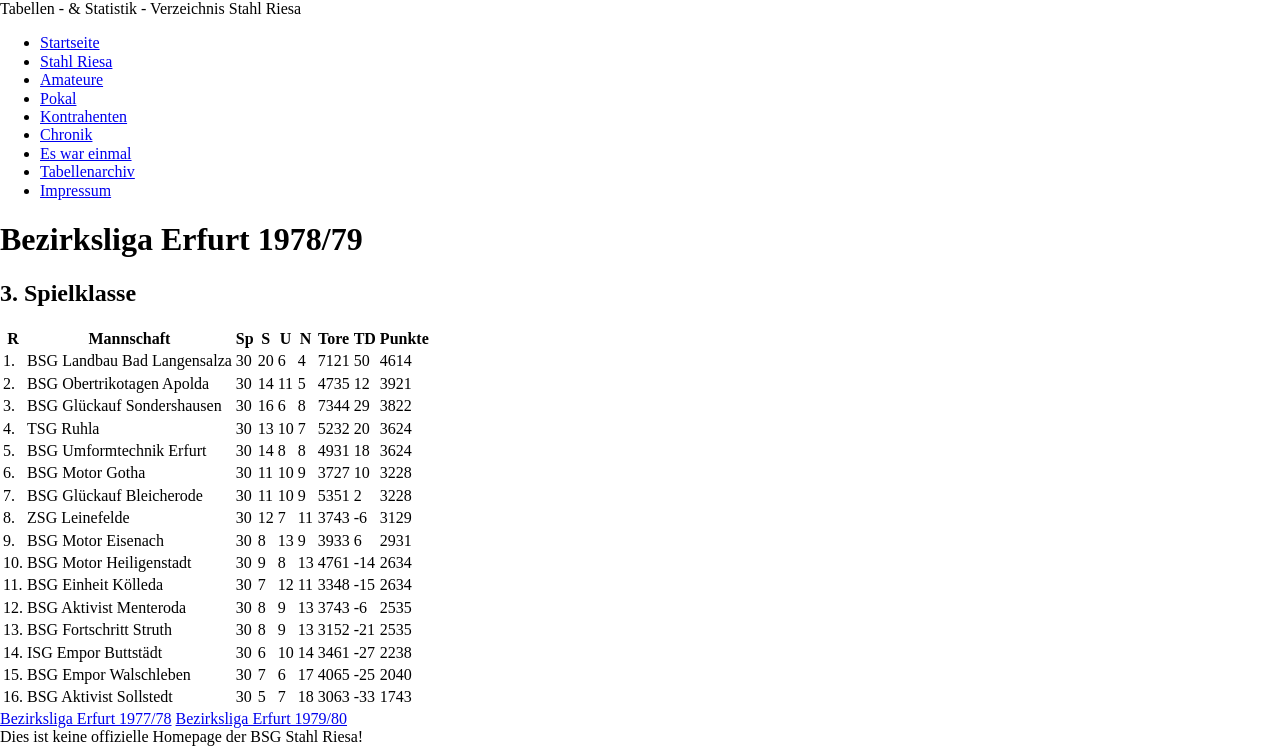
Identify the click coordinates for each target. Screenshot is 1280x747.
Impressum (75, 190)
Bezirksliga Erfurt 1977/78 (86, 718)
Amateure (71, 79)
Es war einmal (86, 153)
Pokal (58, 98)
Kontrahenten (83, 116)
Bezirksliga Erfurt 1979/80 (262, 718)
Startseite (70, 42)
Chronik (66, 134)
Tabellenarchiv (87, 171)
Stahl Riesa (76, 61)
